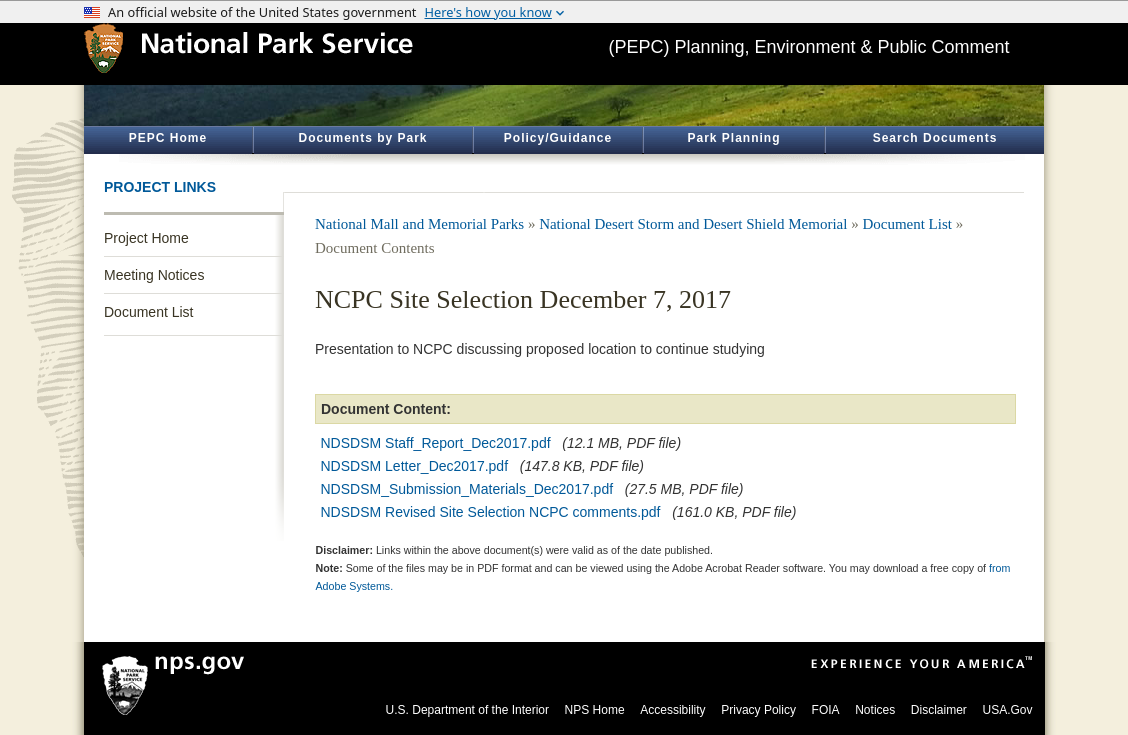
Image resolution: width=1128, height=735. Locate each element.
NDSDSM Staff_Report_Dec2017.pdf (436, 443)
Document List (148, 312)
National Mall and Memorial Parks (419, 224)
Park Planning (733, 138)
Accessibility (672, 710)
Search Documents (935, 138)
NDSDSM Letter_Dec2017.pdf (415, 466)
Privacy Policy (758, 710)
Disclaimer (939, 710)
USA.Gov (1007, 710)
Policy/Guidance (558, 138)
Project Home (146, 238)
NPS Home (595, 710)
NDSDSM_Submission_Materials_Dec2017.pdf (467, 489)
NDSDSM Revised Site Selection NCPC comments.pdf (491, 512)
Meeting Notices (154, 275)
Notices (875, 710)
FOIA (826, 710)
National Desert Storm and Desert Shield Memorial (693, 224)
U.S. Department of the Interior (467, 710)
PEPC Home (168, 138)
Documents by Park (362, 138)
